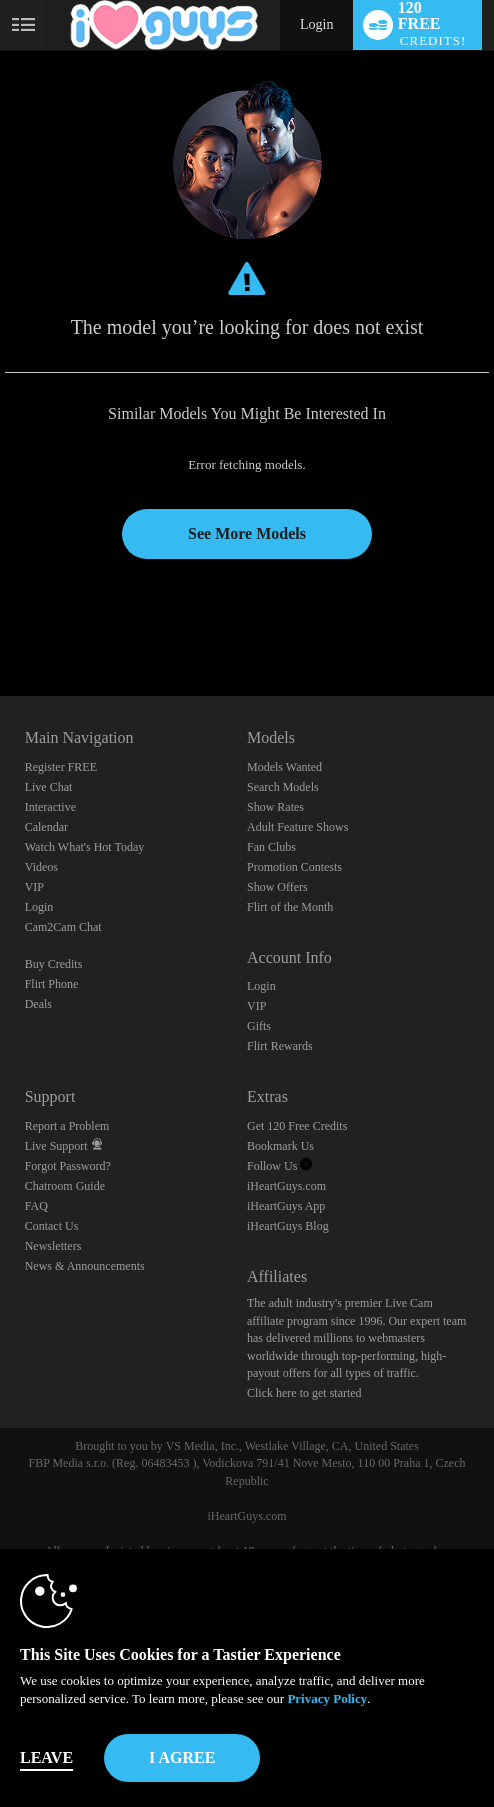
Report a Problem (67, 1126)
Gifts (259, 1026)
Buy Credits (54, 964)
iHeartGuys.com (286, 1186)
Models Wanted (284, 767)
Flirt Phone (52, 984)
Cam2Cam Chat (63, 927)
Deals (38, 1004)
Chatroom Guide (65, 1186)
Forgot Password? (68, 1166)
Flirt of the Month (290, 907)
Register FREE (61, 767)
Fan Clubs (271, 847)
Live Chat (49, 787)
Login (316, 24)
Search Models (283, 787)
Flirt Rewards (280, 1046)
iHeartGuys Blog (288, 1226)
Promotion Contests (294, 867)
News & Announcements (85, 1266)
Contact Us (52, 1226)
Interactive (50, 807)
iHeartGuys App (286, 1206)
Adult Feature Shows (297, 827)
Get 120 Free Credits (297, 1126)
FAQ (36, 1206)
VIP (34, 887)
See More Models (247, 533)
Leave (46, 1757)
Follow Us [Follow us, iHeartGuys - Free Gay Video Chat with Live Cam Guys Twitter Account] (279, 1166)
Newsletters (53, 1246)
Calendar (46, 827)
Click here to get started (304, 1393)
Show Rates (275, 807)
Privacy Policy (327, 1698)
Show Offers (277, 887)
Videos (41, 867)
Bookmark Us (280, 1146)
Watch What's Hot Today (85, 847)
